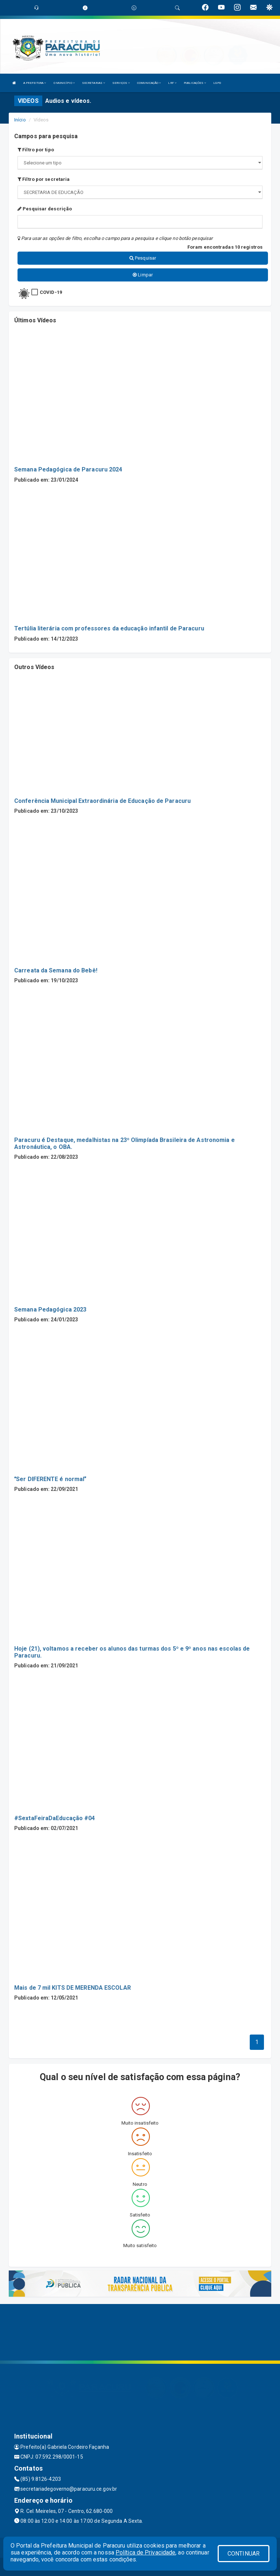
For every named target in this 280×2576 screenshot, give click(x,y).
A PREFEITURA (34, 83)
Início (20, 120)
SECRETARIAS (93, 83)
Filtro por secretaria (44, 179)
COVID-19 (51, 292)
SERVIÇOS (121, 83)
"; (140, 192)
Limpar (143, 274)
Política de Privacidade (145, 2552)
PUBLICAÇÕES (195, 83)
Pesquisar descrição (45, 208)
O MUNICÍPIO (64, 83)
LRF (172, 83)
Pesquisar (142, 258)
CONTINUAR (244, 2553)
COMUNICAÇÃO (149, 83)
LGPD (217, 83)
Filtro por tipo (36, 149)
